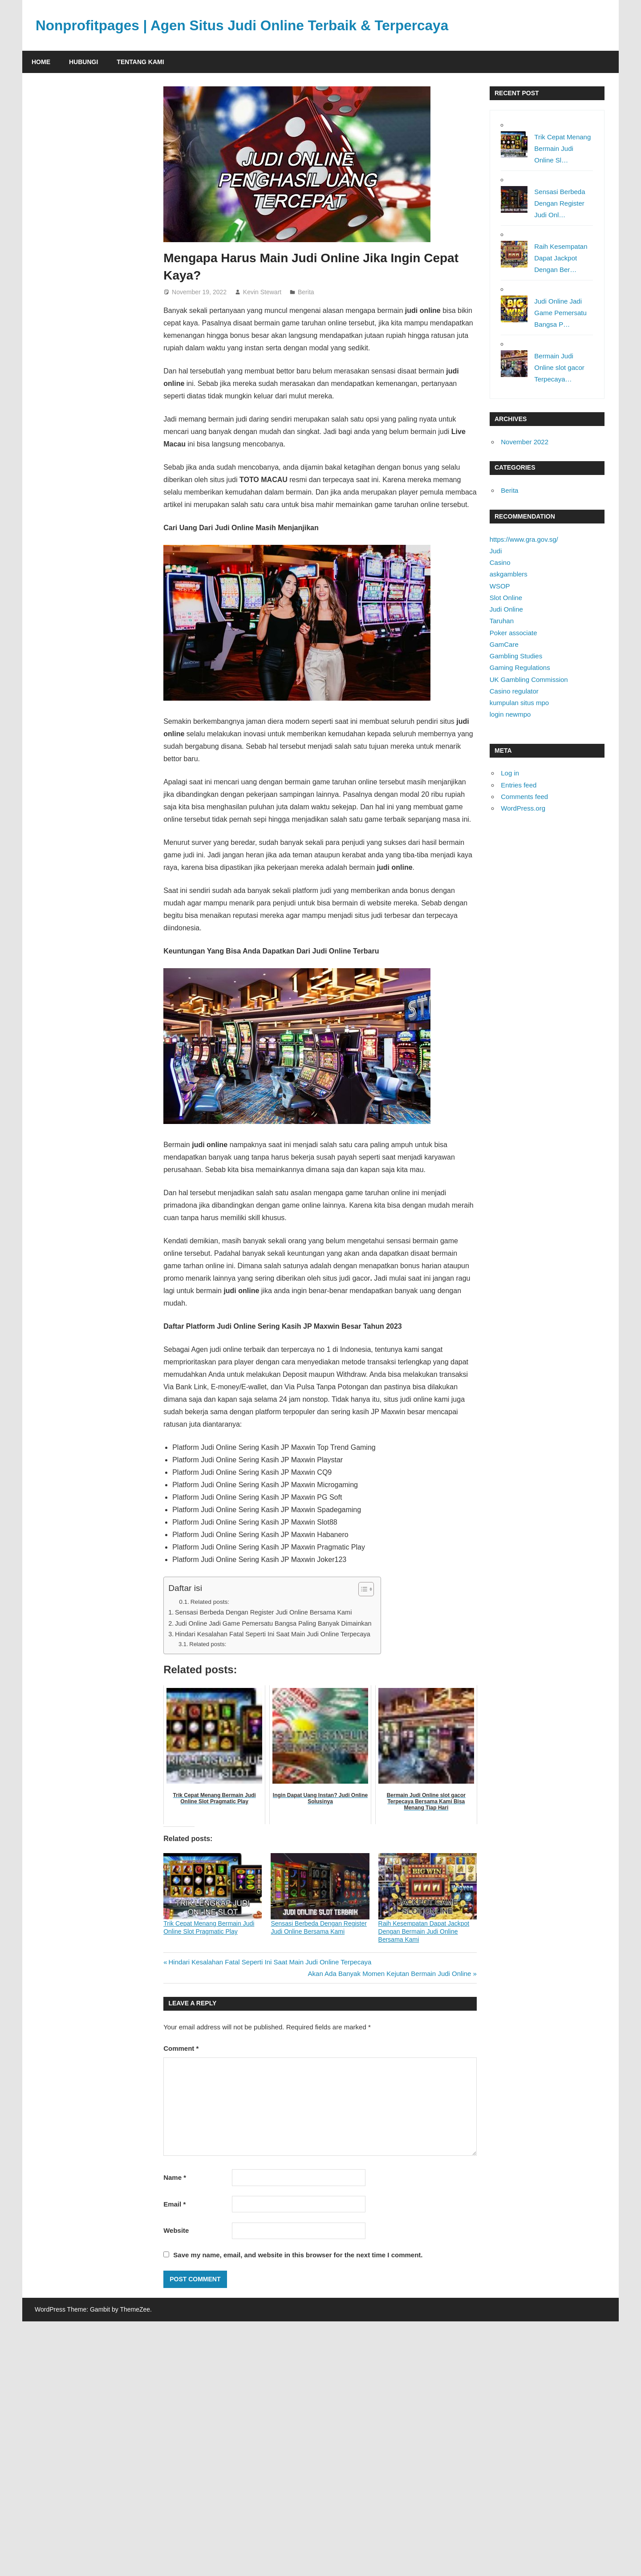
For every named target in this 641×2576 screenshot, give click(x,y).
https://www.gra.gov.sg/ (524, 539)
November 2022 (524, 442)
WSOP (500, 586)
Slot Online (506, 597)
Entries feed (518, 785)
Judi (496, 551)
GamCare (504, 644)
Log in (510, 773)
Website (176, 2230)
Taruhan (502, 621)
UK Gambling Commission (529, 679)
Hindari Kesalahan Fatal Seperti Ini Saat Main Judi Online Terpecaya (272, 1634)
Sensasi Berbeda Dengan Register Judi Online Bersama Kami (263, 1612)
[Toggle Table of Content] (362, 1589)
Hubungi (83, 61)
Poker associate (513, 633)
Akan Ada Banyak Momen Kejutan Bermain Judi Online (389, 1973)
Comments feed (524, 796)
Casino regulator (514, 691)
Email (174, 2204)
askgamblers (508, 574)
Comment (181, 2048)
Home (41, 61)
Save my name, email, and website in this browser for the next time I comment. (297, 2255)
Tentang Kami (140, 61)
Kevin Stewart (262, 292)
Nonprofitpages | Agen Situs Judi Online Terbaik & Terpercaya (245, 25)
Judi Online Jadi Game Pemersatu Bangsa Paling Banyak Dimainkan (273, 1623)
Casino (500, 562)
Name (174, 2177)
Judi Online (506, 609)
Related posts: (210, 1601)
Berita (306, 292)
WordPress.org (523, 808)
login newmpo (510, 714)
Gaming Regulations (520, 667)
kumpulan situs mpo (519, 702)
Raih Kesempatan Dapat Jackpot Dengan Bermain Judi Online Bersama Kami (424, 1931)
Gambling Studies (516, 656)
